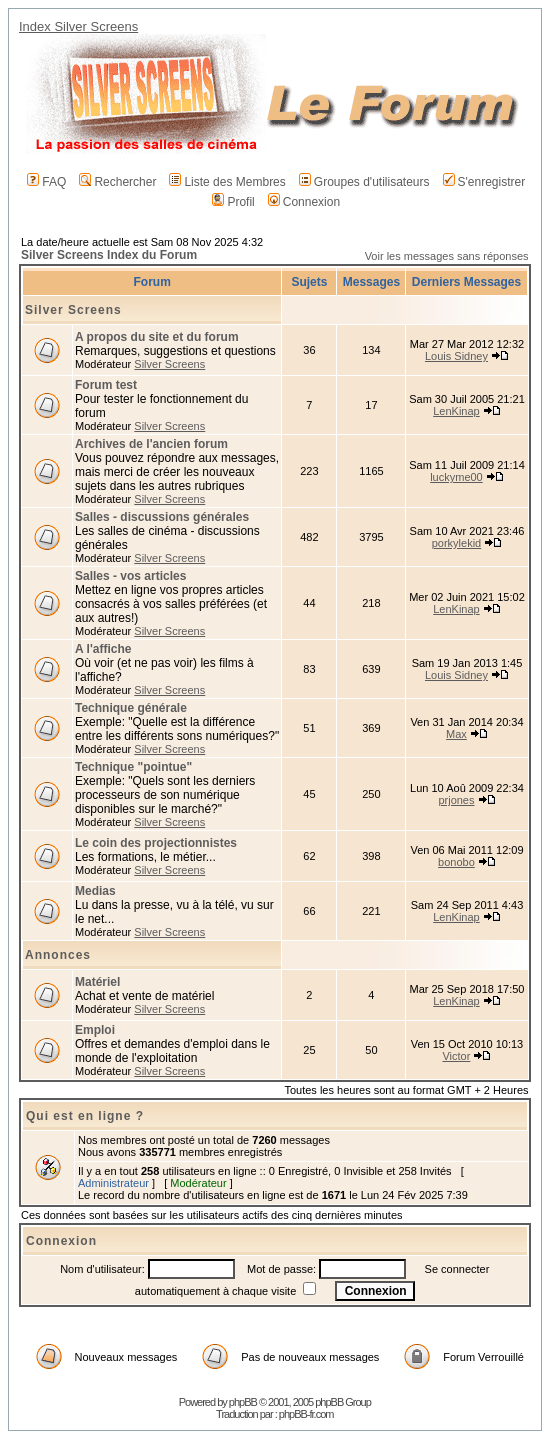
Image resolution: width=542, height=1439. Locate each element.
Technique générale (131, 708)
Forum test (106, 385)
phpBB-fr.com (306, 1414)
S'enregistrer (484, 182)
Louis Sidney (456, 356)
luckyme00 (456, 477)
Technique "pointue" (133, 767)
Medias (95, 891)
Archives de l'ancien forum (151, 444)
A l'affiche (103, 649)
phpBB (243, 1402)
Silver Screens (73, 310)
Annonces (58, 955)
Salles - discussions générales (162, 517)
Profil (233, 202)
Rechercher (117, 182)
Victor (456, 1056)
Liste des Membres (227, 182)
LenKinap (456, 411)
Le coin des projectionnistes (156, 843)
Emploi (95, 1030)
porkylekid (457, 543)
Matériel (97, 982)
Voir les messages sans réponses (447, 256)
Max (456, 734)
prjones (456, 800)
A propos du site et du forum (157, 337)
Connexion (304, 202)
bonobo (456, 862)
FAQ (46, 182)
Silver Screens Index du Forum (109, 255)
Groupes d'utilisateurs (364, 182)
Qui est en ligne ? (85, 1116)
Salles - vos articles (130, 576)
